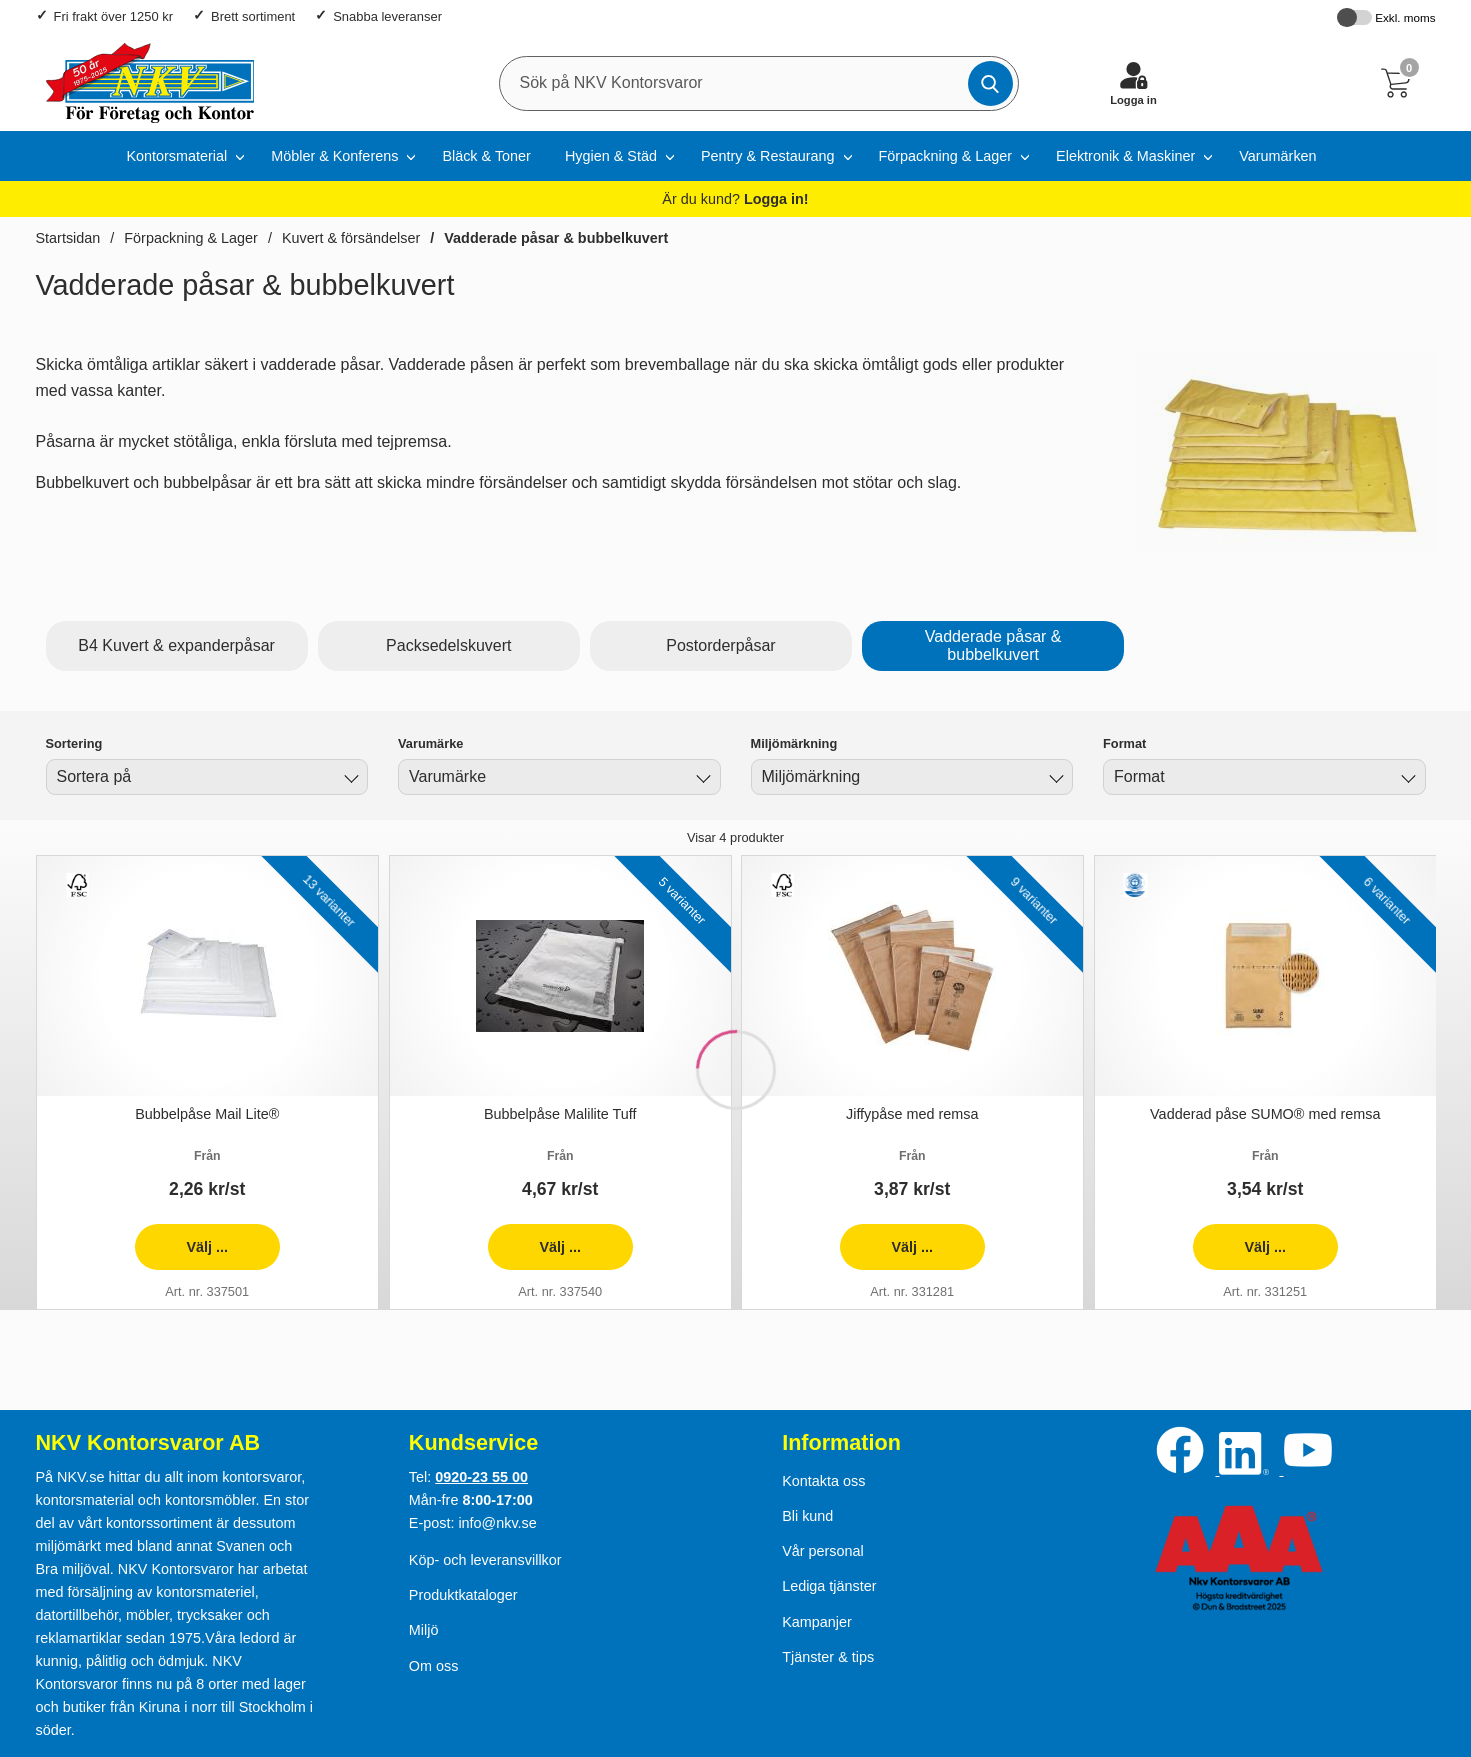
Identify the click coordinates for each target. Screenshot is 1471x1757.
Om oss (434, 1666)
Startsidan (68, 238)
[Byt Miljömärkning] (1054, 780)
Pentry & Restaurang (768, 156)
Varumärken (1277, 156)
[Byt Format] (1407, 780)
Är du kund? (735, 199)
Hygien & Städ (611, 156)
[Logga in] (1134, 83)
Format (1124, 743)
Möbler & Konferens (334, 156)
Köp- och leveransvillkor (485, 1560)
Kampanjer (817, 1622)
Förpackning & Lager (946, 156)
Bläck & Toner (486, 156)
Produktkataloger (463, 1595)
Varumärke (430, 743)
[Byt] (349, 780)
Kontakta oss (823, 1481)
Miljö (424, 1630)
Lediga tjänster (829, 1586)
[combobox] (207, 777)
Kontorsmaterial (176, 156)
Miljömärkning (794, 743)
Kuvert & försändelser (351, 238)
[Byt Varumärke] (702, 780)
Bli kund (807, 1516)
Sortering (74, 743)
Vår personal (823, 1551)
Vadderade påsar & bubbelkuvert (556, 238)
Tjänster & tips (828, 1657)
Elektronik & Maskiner (1125, 156)
